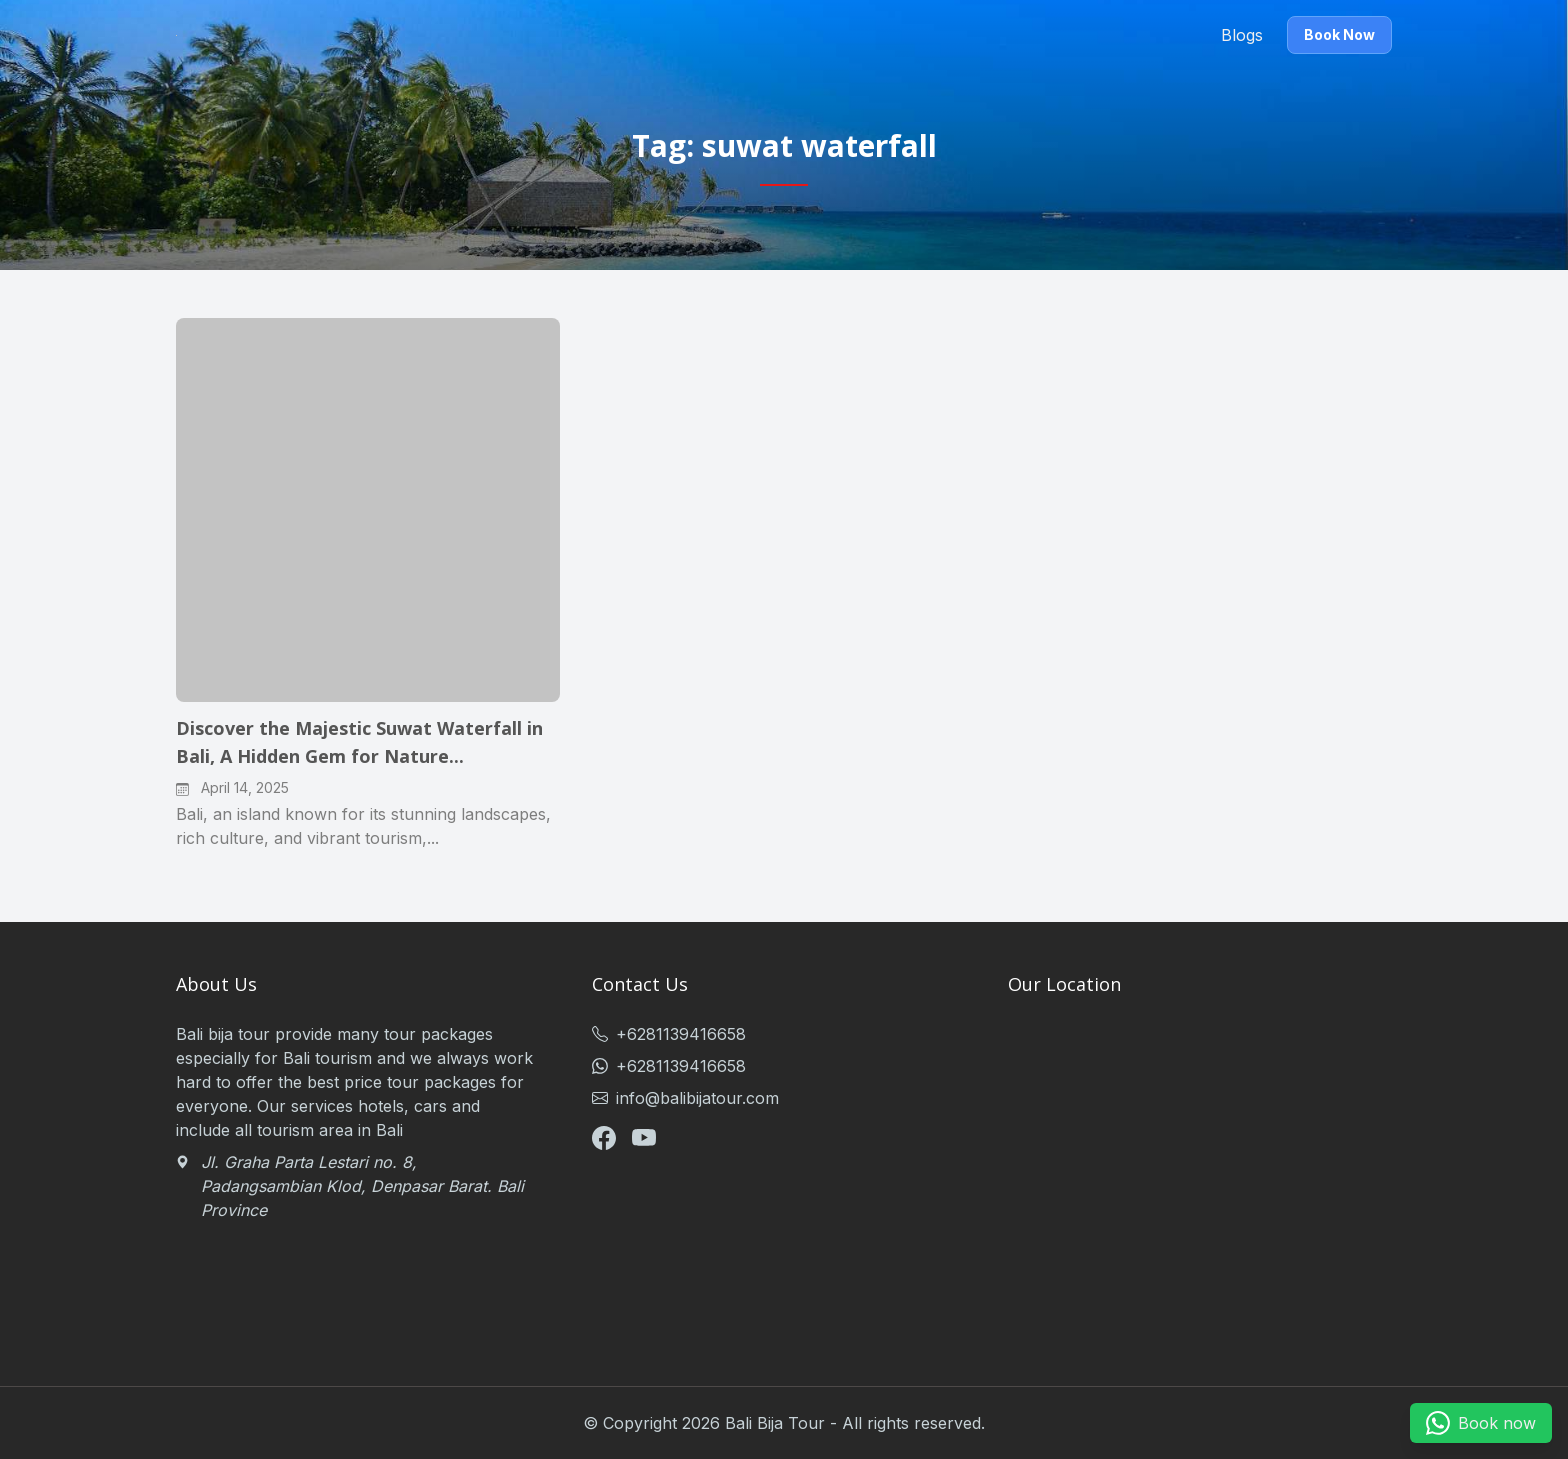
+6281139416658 (669, 1034)
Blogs (1242, 35)
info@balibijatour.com (685, 1098)
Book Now (1339, 34)
